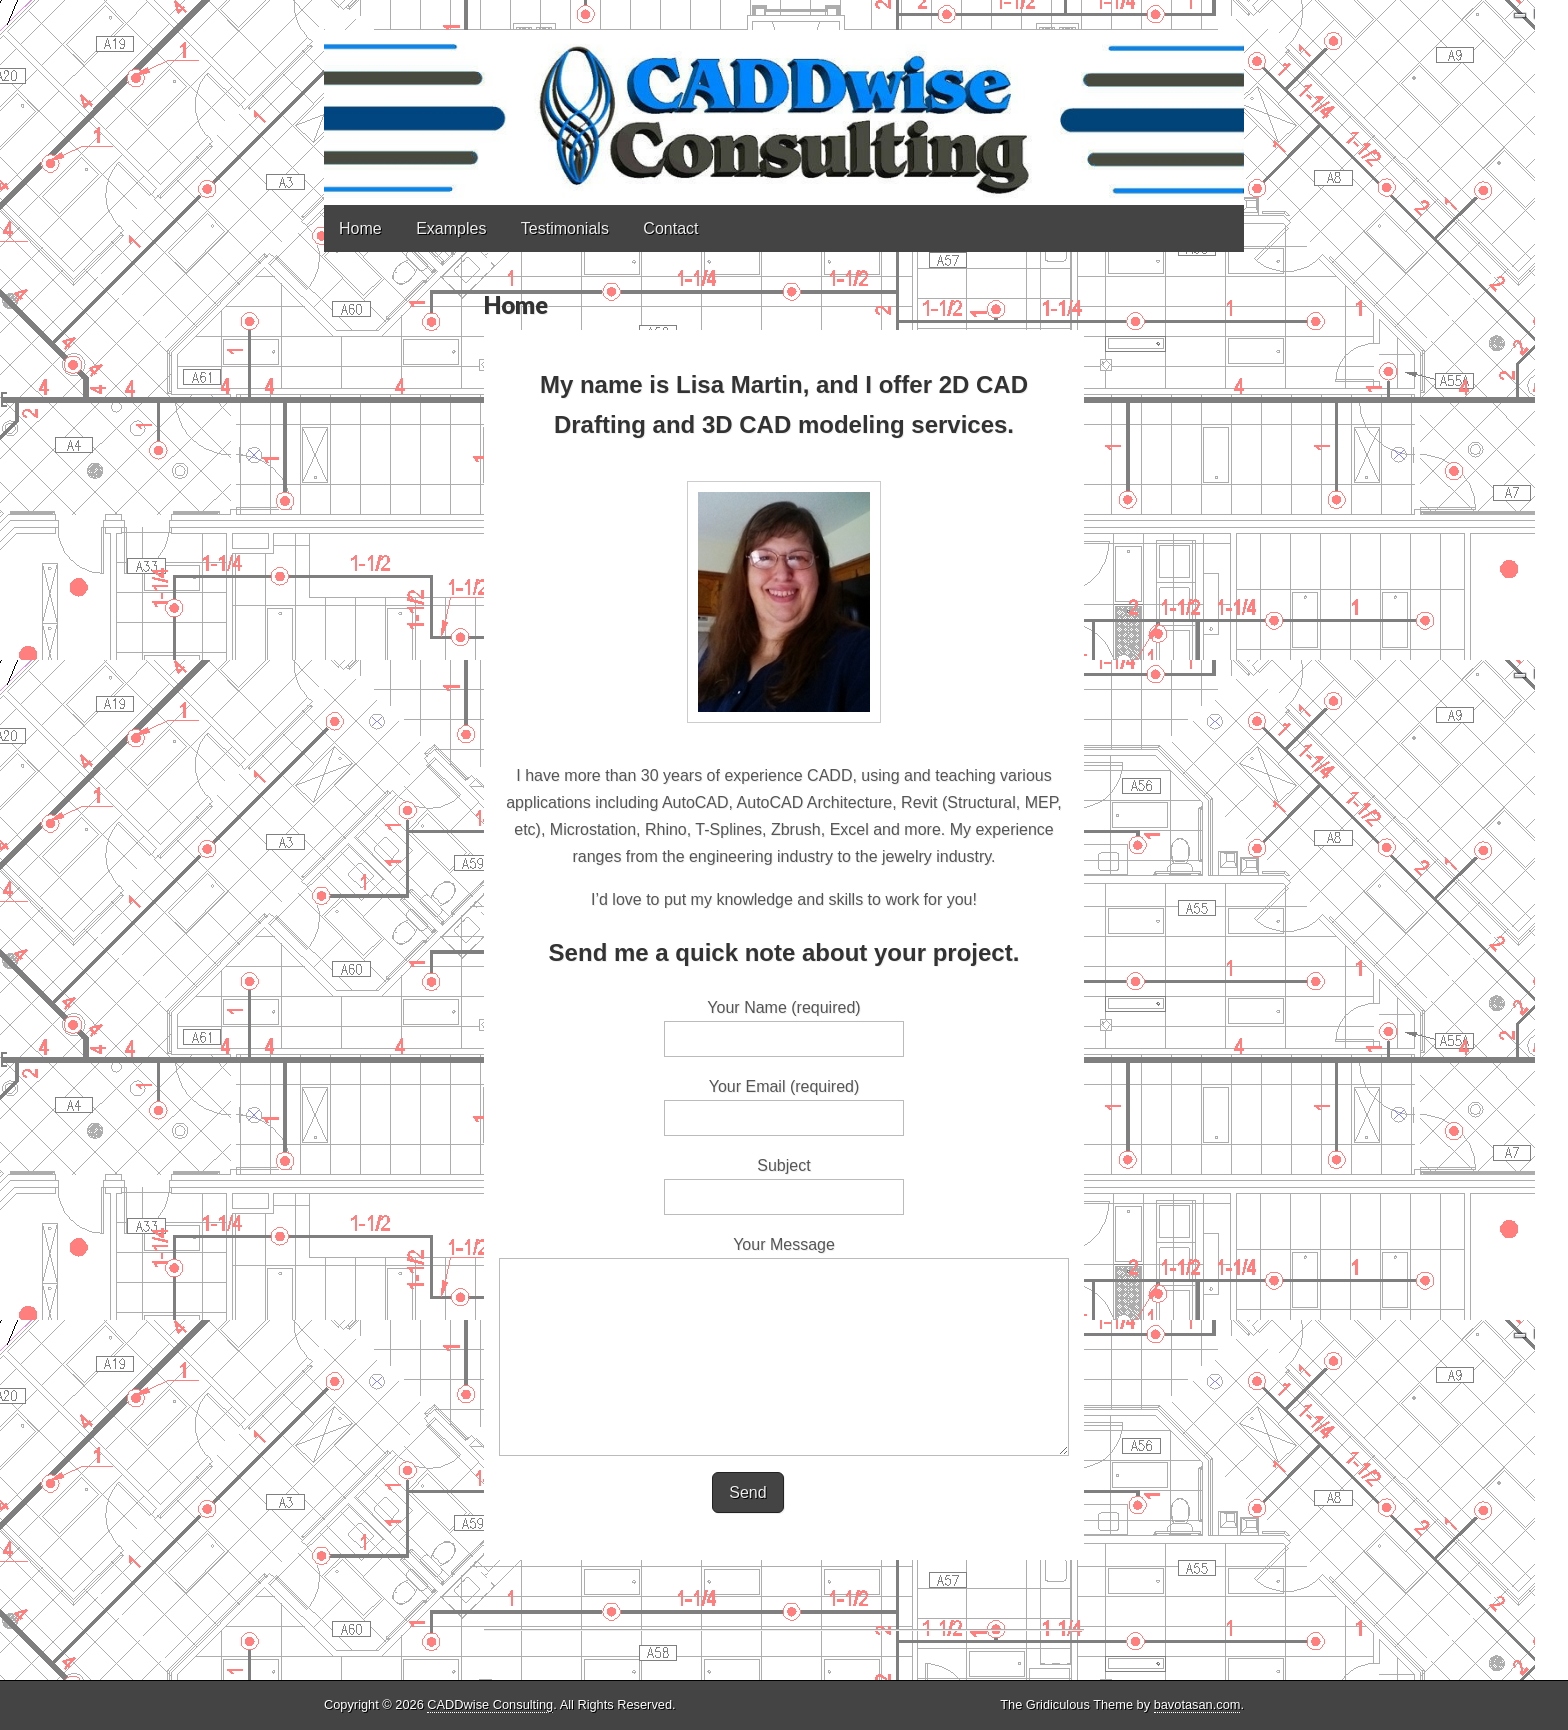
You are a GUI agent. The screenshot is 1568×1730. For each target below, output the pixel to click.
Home (360, 228)
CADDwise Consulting (490, 1704)
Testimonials (565, 228)
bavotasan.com (1197, 1704)
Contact (670, 228)
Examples (451, 228)
